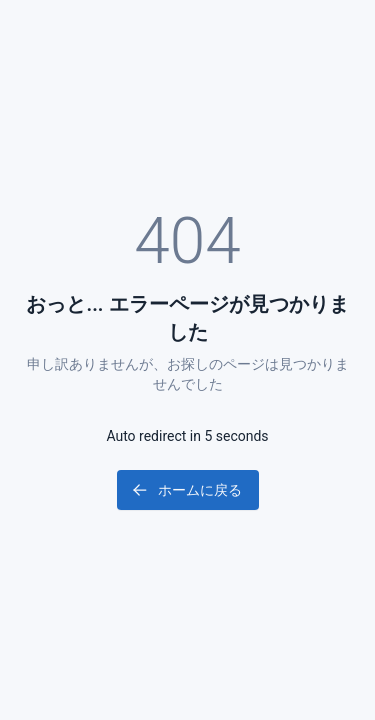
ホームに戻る (186, 490)
